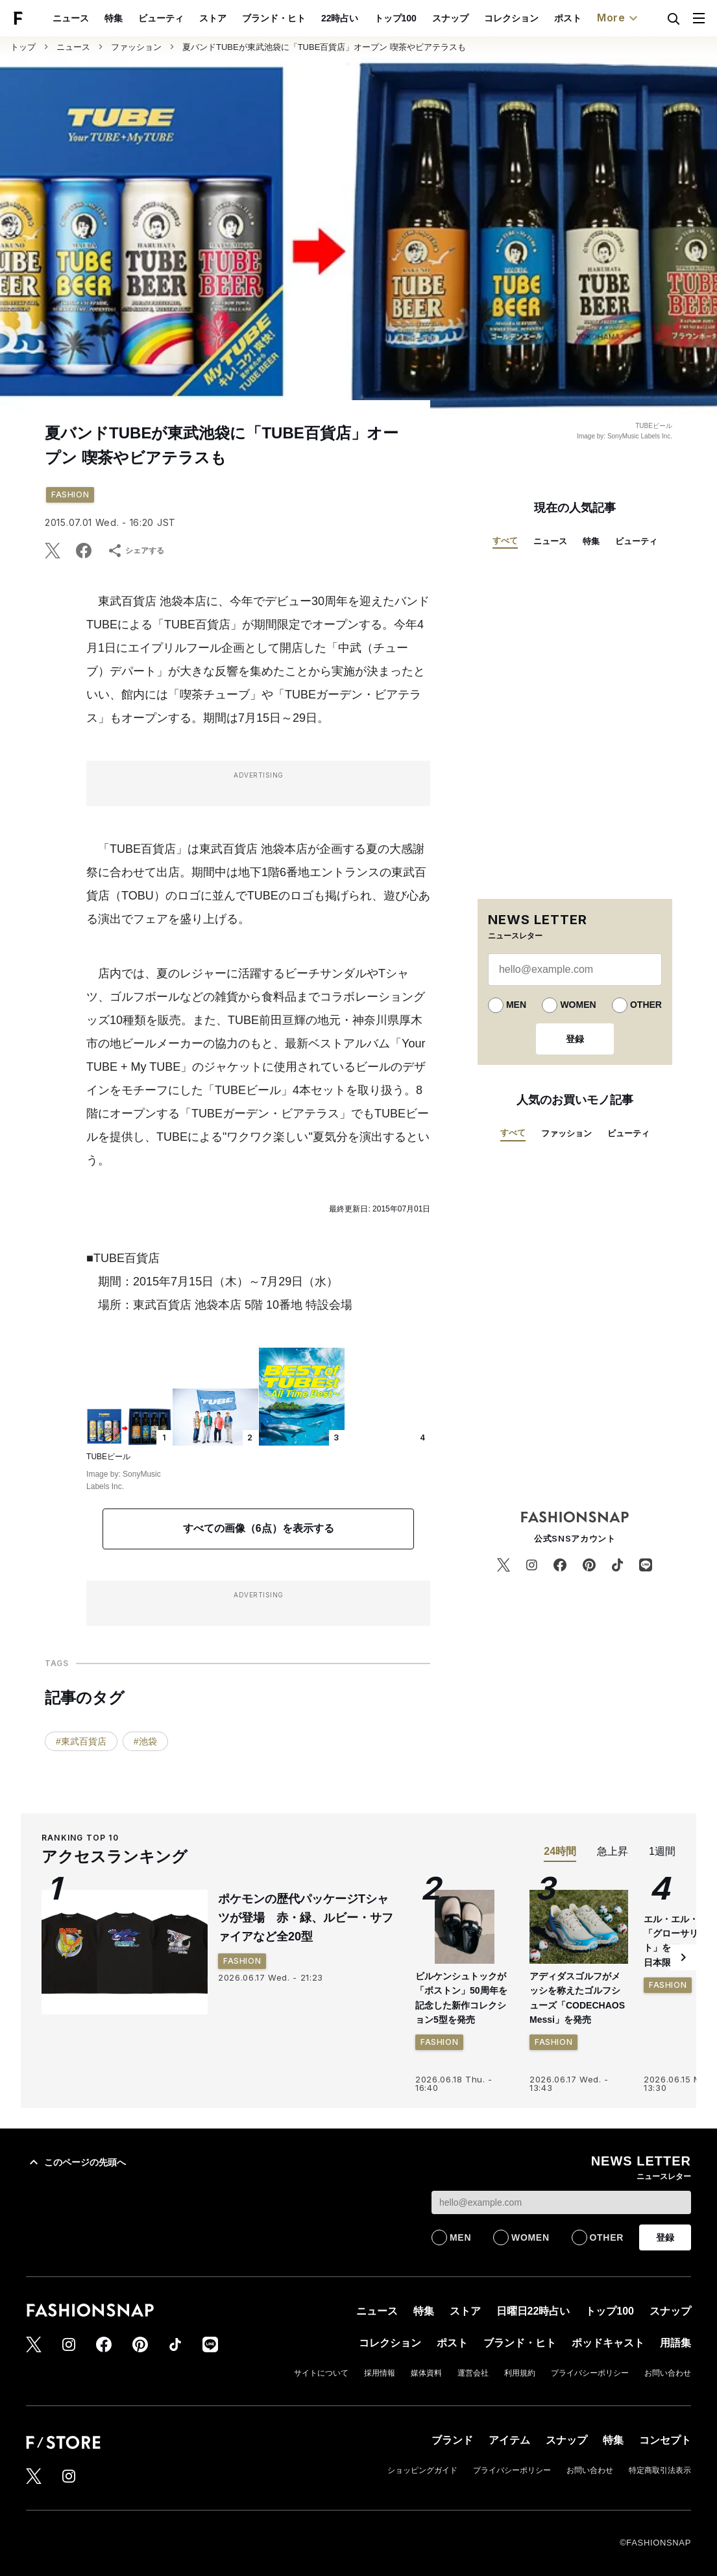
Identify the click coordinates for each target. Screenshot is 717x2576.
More (619, 18)
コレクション (511, 18)
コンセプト (665, 2440)
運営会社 (473, 2373)
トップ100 (395, 18)
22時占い (340, 18)
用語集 (675, 2342)
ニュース (71, 18)
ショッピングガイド (422, 2470)
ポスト (567, 18)
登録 (575, 1039)
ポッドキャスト (608, 2342)
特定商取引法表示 (660, 2470)
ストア (212, 18)
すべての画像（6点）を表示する (258, 1528)
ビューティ (161, 18)
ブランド (452, 2440)
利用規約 (519, 2373)
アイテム (509, 2440)
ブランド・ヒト (274, 18)
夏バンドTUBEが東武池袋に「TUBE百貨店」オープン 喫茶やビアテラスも (324, 47)
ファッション (136, 47)
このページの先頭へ (76, 2162)
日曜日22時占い (533, 2311)
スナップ (450, 18)
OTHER (646, 1004)
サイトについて (321, 2373)
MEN (516, 1004)
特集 (113, 18)
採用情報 (379, 2373)
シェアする (135, 550)
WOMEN (578, 1004)
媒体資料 (426, 2373)
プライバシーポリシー (590, 2373)
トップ (23, 47)
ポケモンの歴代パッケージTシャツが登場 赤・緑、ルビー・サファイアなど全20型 (305, 1917)
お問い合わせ (667, 2373)
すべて (505, 540)
